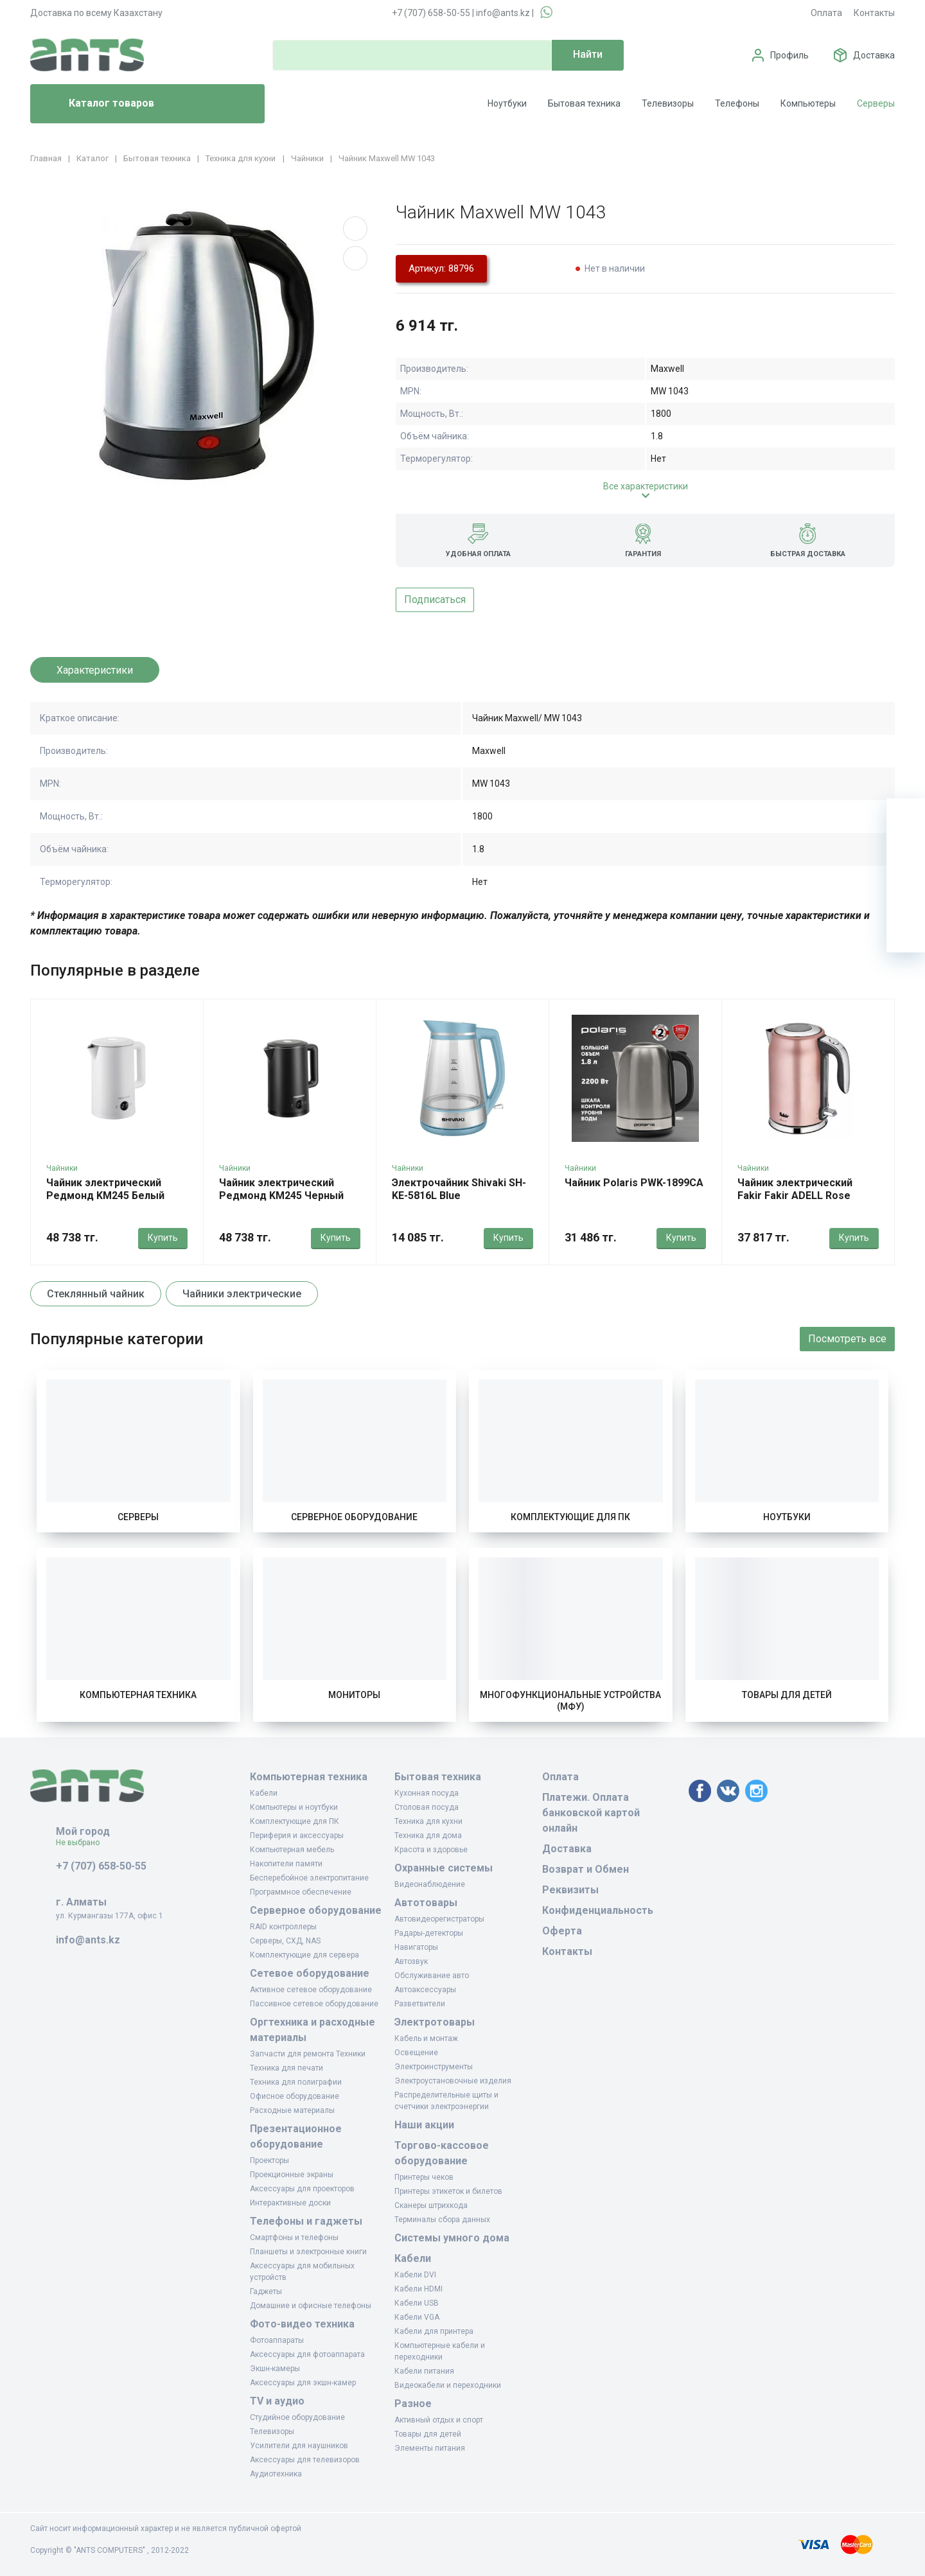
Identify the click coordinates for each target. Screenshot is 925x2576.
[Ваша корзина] (905, 817)
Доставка (874, 55)
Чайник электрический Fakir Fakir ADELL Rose (794, 1189)
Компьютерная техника (138, 1695)
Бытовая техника (584, 103)
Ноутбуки (507, 103)
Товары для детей (787, 1695)
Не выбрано (82, 1842)
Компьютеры (808, 103)
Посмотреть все (847, 1339)
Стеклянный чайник (96, 1294)
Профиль (789, 55)
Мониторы (354, 1695)
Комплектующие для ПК (570, 1517)
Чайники (62, 1168)
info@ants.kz (503, 13)
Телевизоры (668, 103)
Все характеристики (645, 486)
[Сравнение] (905, 894)
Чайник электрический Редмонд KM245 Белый (105, 1189)
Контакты (874, 13)
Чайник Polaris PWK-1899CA (634, 1183)
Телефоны (737, 103)
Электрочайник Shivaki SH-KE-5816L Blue (459, 1189)
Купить (163, 1237)
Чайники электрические (241, 1294)
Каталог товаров (97, 104)
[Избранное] (905, 856)
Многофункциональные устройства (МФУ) (570, 1701)
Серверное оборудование (354, 1517)
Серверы (876, 103)
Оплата (826, 13)
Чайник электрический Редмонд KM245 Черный (281, 1189)
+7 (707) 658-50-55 (431, 13)
